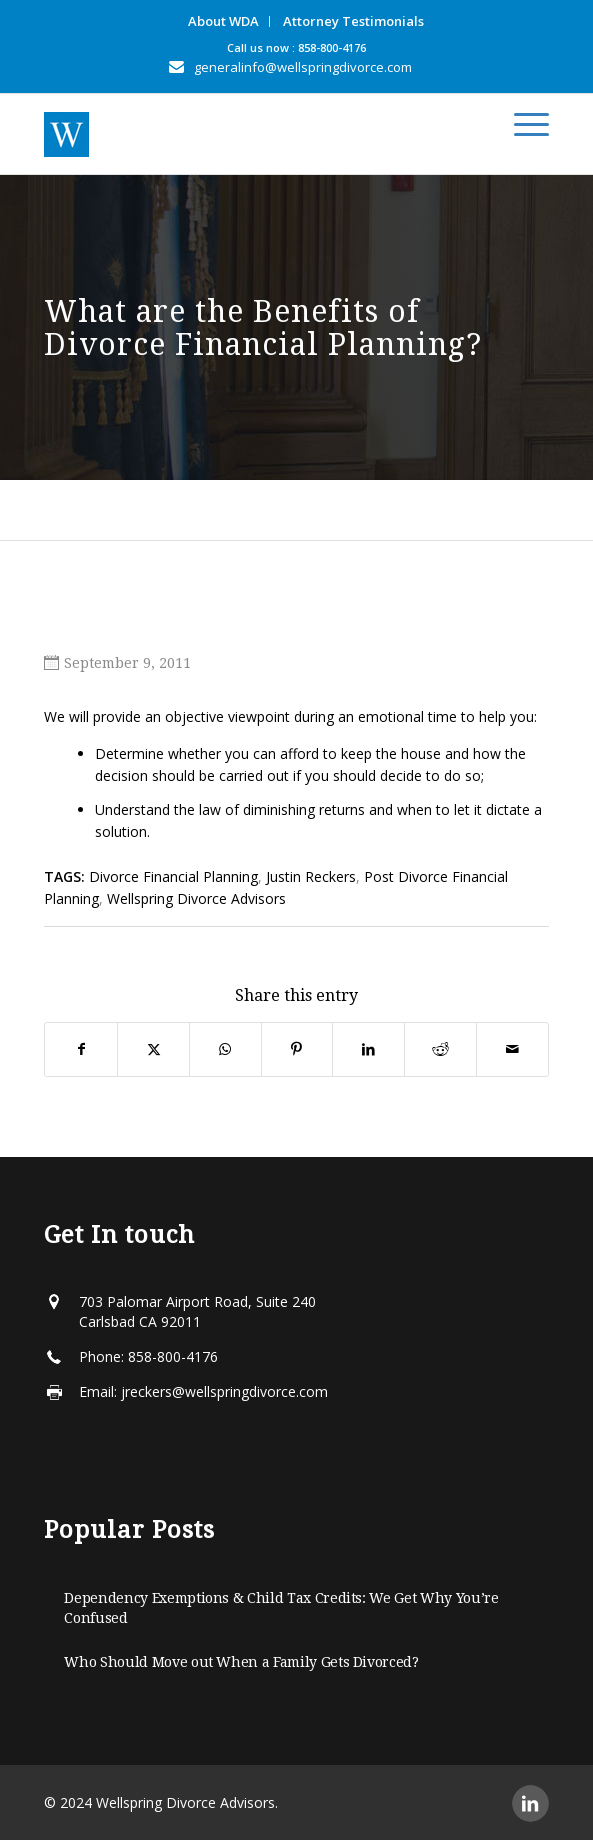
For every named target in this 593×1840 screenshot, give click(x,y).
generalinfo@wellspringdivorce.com (303, 67)
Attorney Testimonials (353, 21)
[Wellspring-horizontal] (245, 134)
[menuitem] (224, 21)
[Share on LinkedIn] (368, 1049)
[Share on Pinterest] (297, 1049)
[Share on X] (153, 1049)
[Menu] (521, 125)
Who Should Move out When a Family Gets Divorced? (241, 1662)
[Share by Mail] (512, 1049)
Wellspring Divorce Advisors (196, 898)
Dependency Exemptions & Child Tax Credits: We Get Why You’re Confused (281, 1608)
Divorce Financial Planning (173, 876)
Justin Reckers (311, 876)
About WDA (223, 21)
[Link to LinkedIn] (530, 1803)
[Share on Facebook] (81, 1049)
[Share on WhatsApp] (225, 1049)
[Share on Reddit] (440, 1049)
